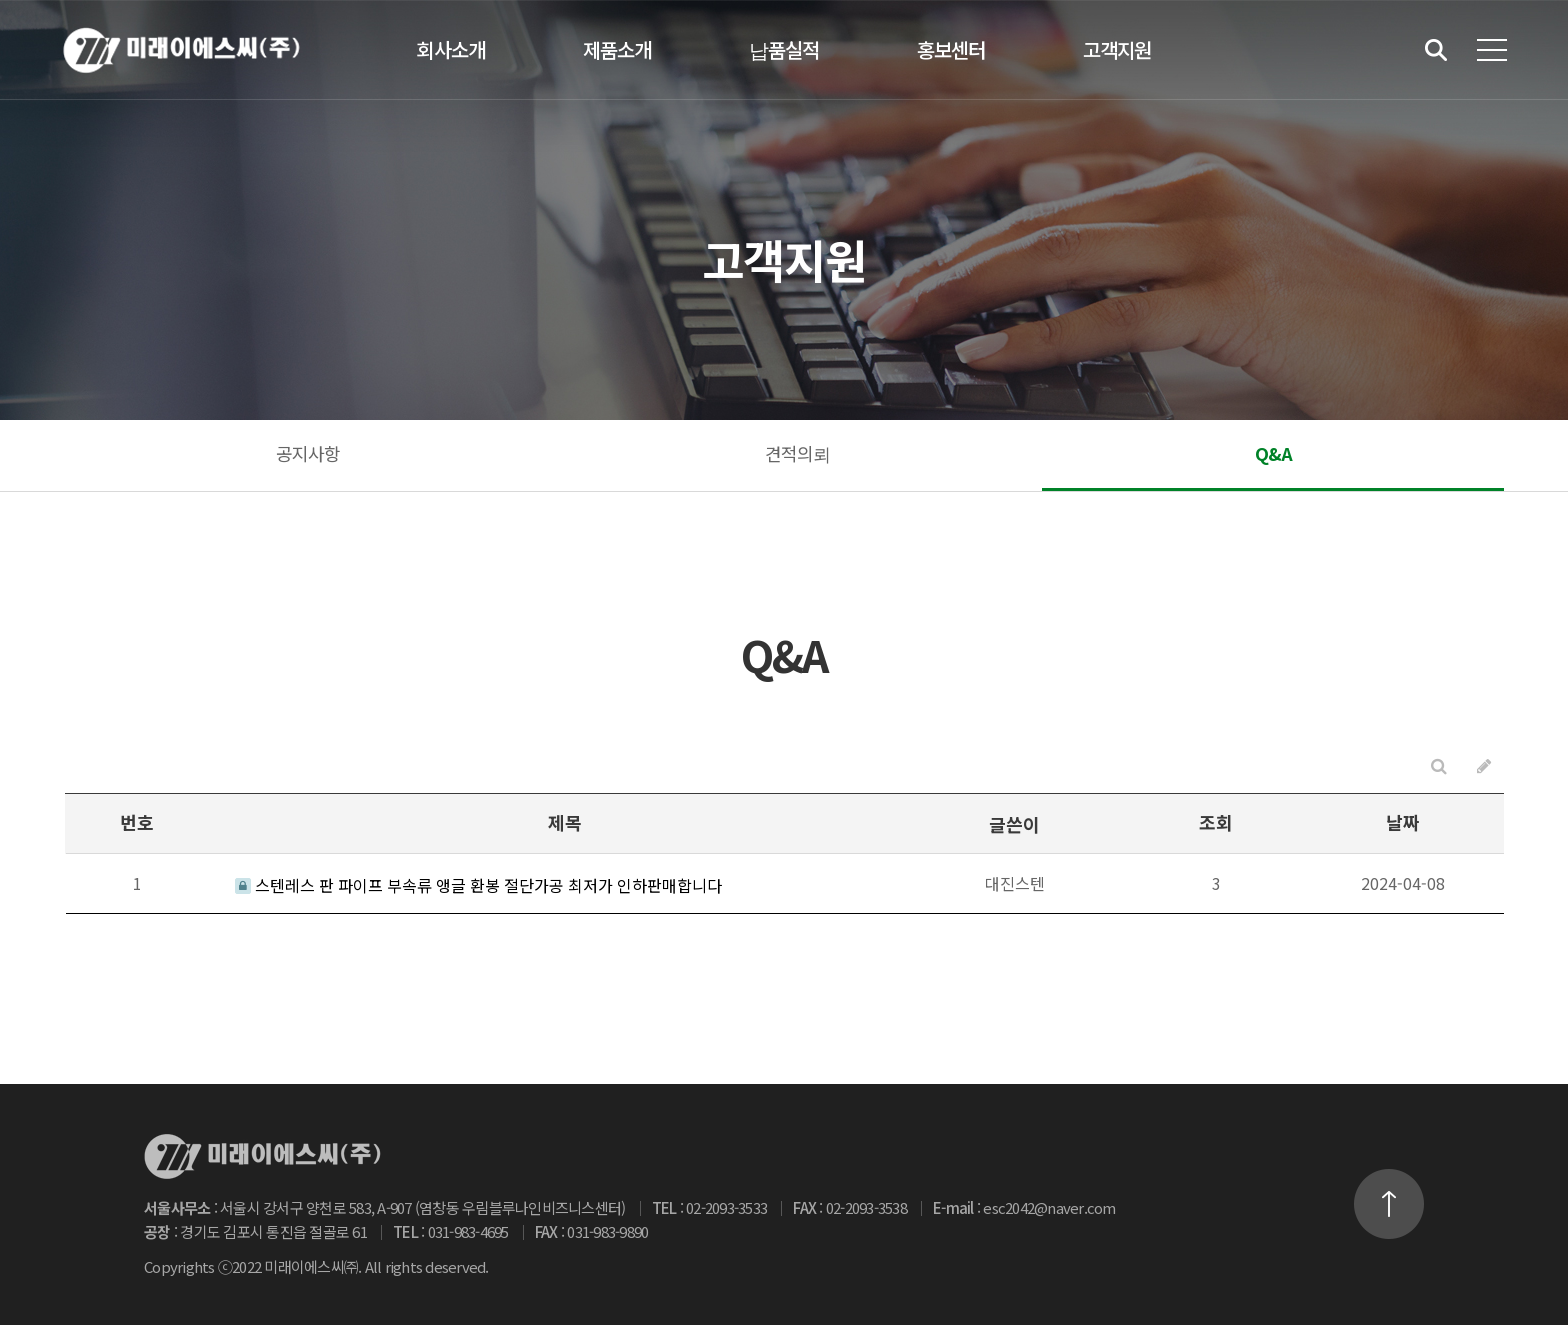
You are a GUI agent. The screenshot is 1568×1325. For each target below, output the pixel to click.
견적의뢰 (797, 453)
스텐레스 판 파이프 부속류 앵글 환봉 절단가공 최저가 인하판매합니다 (478, 885)
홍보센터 (951, 49)
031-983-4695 (468, 1231)
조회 (1216, 822)
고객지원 (1117, 49)
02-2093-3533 (726, 1207)
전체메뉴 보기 (1492, 50)
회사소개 (451, 49)
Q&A (1273, 453)
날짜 (1403, 822)
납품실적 (784, 49)
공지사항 (308, 453)
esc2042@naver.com (1049, 1207)
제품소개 (617, 49)
